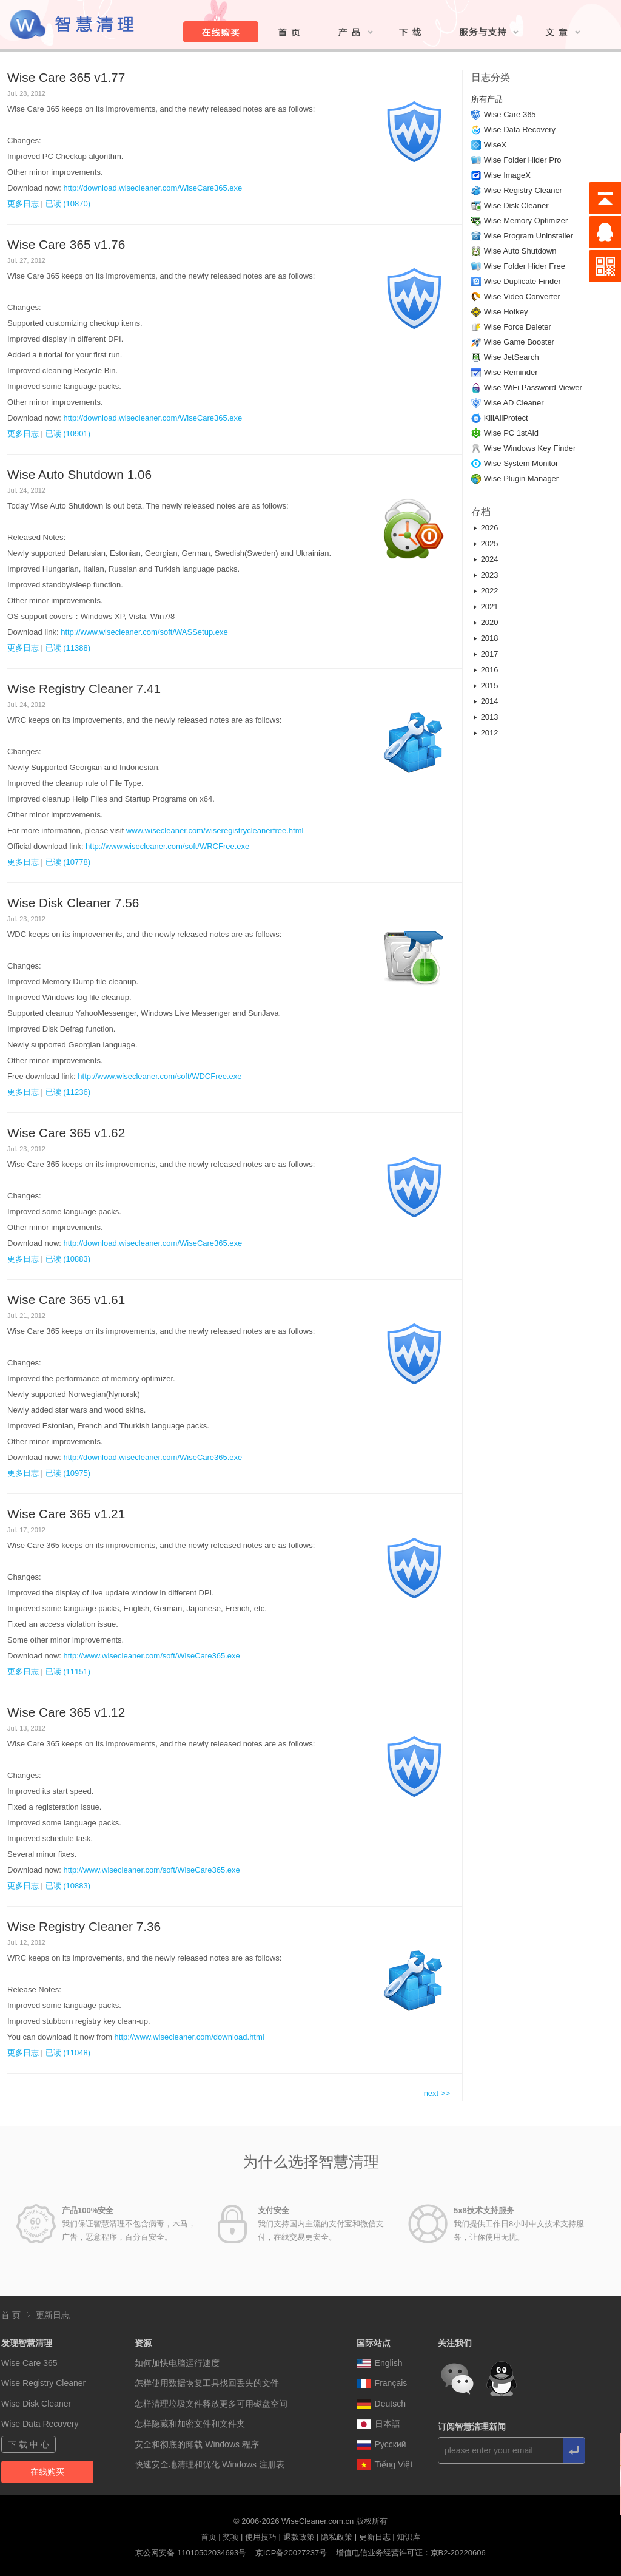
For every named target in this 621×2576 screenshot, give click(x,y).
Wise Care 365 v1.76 (66, 244)
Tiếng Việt (385, 2464)
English (380, 2363)
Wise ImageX (507, 175)
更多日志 (23, 203)
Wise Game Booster (519, 342)
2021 (489, 606)
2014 (489, 701)
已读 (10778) (67, 862)
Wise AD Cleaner (514, 402)
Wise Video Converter (522, 296)
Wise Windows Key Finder (530, 448)
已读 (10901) (67, 433)
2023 (489, 575)
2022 (489, 590)
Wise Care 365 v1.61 (66, 1300)
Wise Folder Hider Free (524, 266)
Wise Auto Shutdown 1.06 (79, 474)
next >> (437, 2093)
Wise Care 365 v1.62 (66, 1133)
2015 (489, 685)
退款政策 (299, 2536)
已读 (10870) (67, 203)
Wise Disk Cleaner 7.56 (73, 903)
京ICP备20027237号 (291, 2552)
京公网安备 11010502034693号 (190, 2552)
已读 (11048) (67, 2052)
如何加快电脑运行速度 (177, 2363)
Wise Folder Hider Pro (523, 159)
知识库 (408, 2536)
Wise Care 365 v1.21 (66, 1514)
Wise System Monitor (521, 463)
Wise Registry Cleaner (523, 190)
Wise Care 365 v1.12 (66, 1712)
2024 (489, 559)
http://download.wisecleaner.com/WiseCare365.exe (153, 187)
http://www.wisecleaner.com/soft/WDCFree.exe (159, 1076)
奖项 (230, 2536)
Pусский (381, 2444)
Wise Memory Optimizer (526, 220)
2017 (489, 653)
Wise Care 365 (510, 114)
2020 (489, 622)
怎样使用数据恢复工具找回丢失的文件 (207, 2383)
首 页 (11, 2315)
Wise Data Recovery (520, 129)
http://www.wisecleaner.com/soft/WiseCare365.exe (152, 1655)
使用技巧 (261, 2536)
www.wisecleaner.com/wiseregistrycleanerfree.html (215, 830)
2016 (489, 669)
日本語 (378, 2424)
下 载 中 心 (28, 2444)
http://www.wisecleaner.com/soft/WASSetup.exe (144, 632)
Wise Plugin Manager (521, 478)
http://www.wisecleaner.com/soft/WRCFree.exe (167, 846)
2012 (489, 732)
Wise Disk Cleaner (516, 205)
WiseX (495, 144)
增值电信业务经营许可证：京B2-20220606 (411, 2552)
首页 (209, 2536)
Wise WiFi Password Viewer (533, 387)
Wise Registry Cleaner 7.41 (84, 688)
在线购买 (47, 2471)
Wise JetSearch (511, 357)
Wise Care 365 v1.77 (66, 77)
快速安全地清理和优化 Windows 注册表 (209, 2464)
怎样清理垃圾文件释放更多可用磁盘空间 (211, 2404)
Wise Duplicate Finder (522, 281)
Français (382, 2383)
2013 (489, 717)
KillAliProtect (506, 417)
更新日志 (53, 2315)
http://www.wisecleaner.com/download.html (189, 2036)
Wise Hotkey (506, 311)
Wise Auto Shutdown (520, 250)
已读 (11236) (67, 1092)
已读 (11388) (67, 647)
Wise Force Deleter (517, 326)
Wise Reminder (511, 372)
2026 (489, 527)
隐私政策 (336, 2536)
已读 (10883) (67, 1258)
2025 (489, 543)
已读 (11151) (67, 1671)
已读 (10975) (67, 1473)
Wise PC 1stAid (511, 433)
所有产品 (487, 99)
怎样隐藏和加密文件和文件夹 (190, 2424)
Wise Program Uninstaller (528, 235)
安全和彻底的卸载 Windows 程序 (197, 2444)
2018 (489, 638)
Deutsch (381, 2404)
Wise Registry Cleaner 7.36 (84, 1926)
